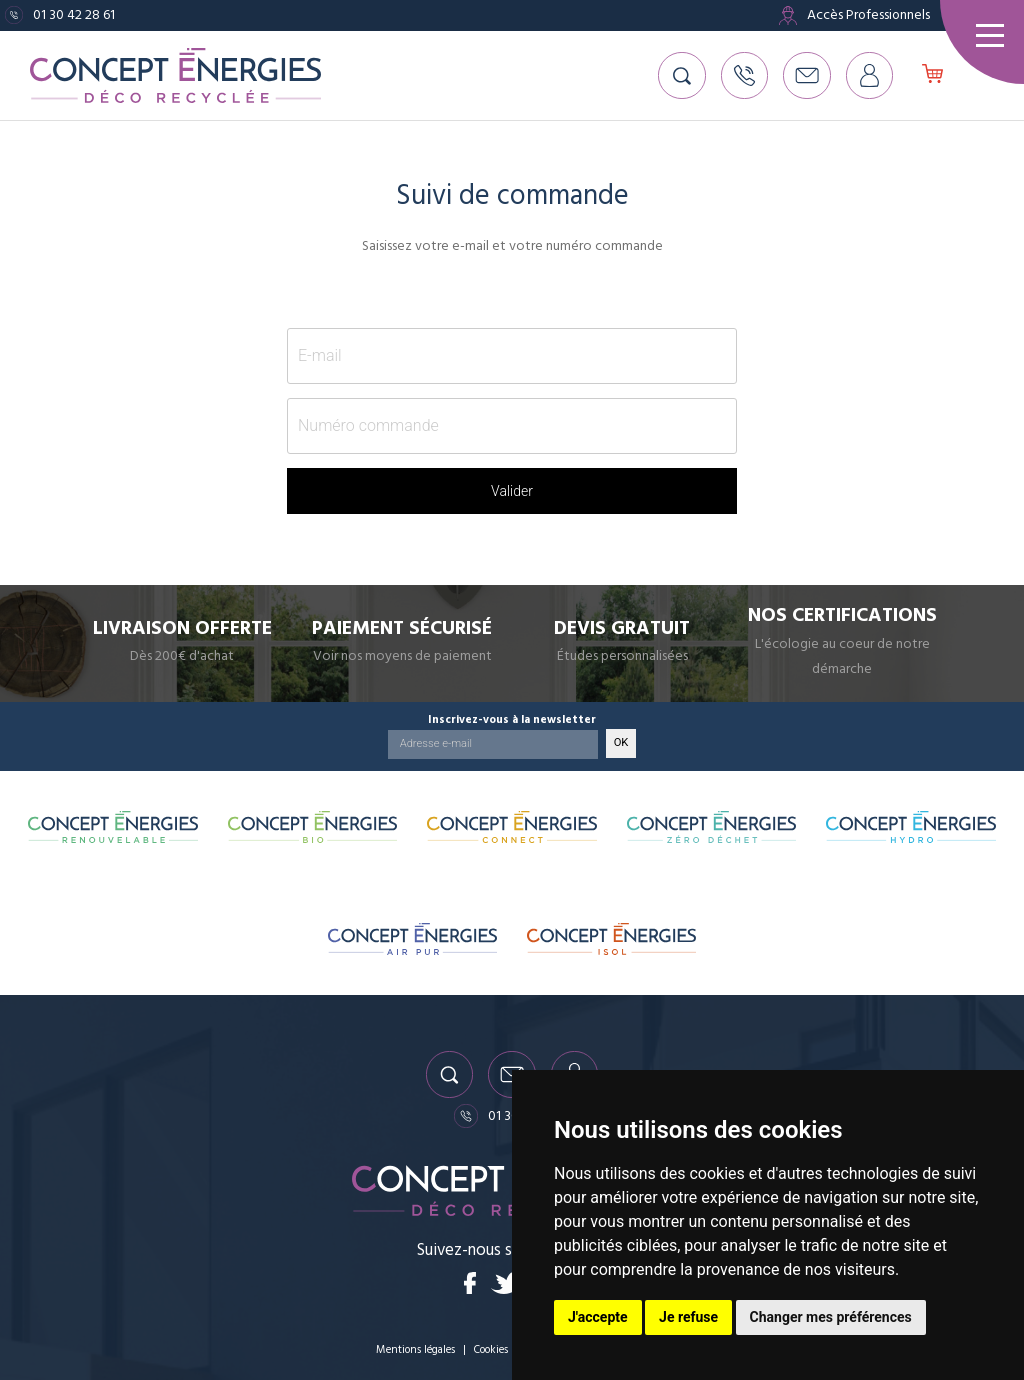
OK (621, 740)
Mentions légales (415, 1349)
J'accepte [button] (598, 1317)
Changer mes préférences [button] (831, 1317)
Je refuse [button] (688, 1317)
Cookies (492, 1349)
